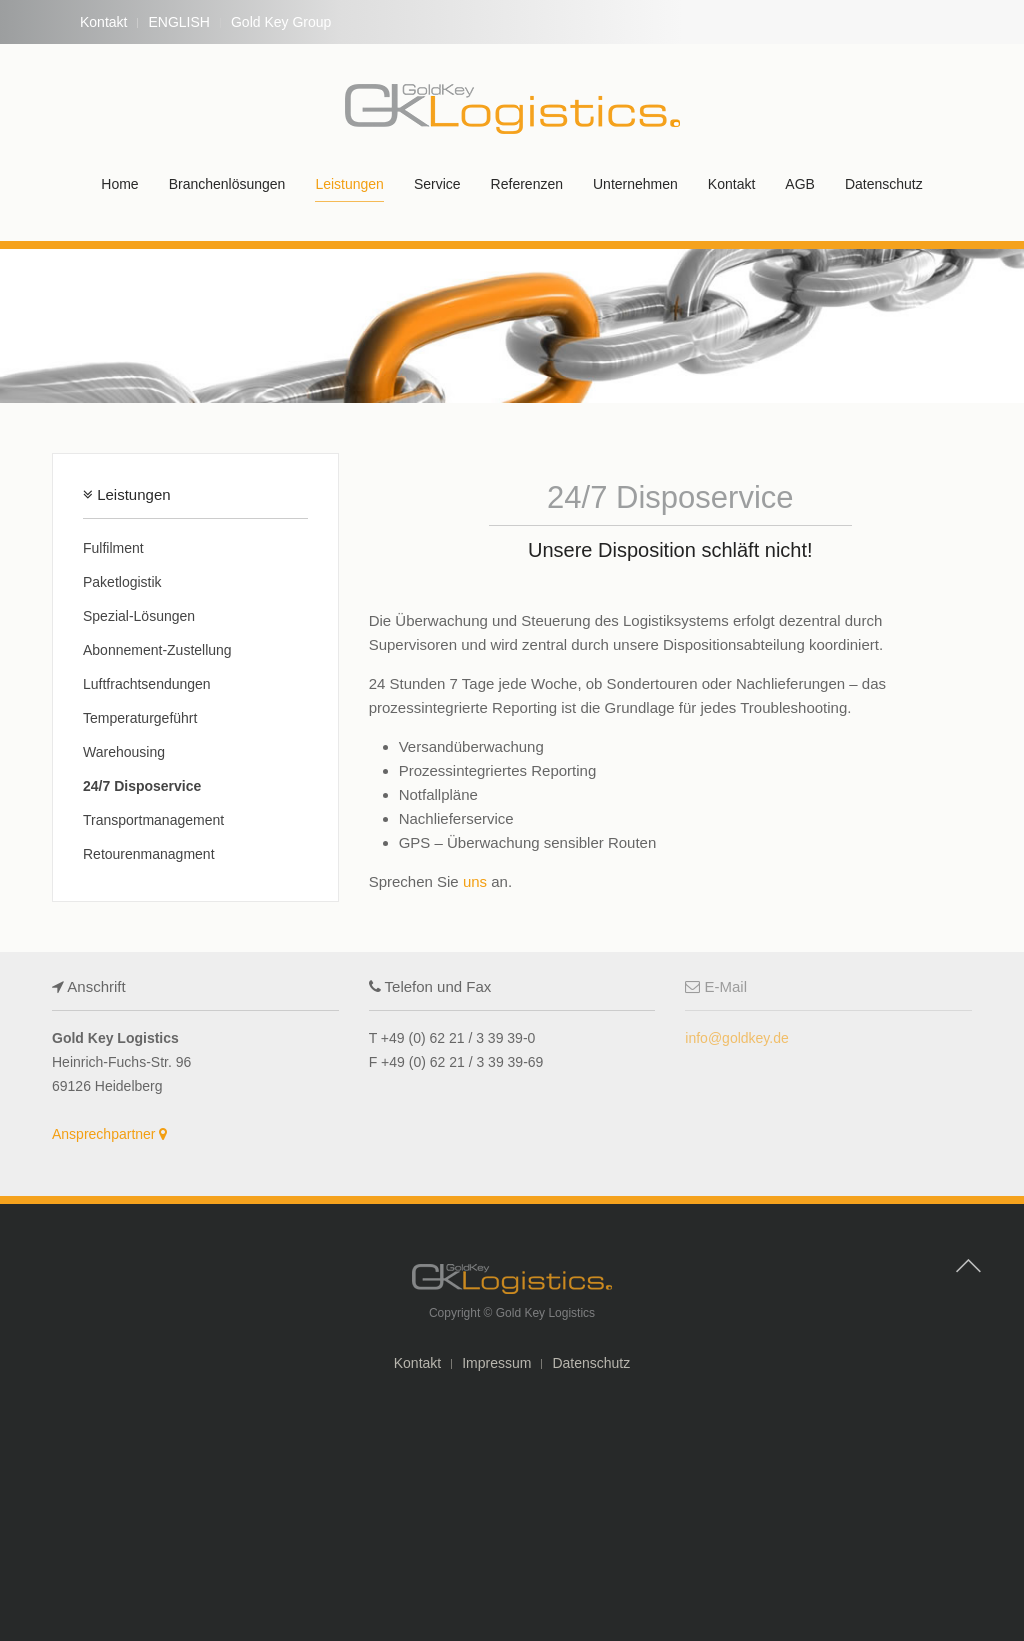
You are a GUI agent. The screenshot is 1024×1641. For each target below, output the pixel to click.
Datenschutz (884, 184)
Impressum (496, 1363)
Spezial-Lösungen (139, 616)
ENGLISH (178, 22)
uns (475, 881)
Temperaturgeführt (140, 718)
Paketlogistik (122, 582)
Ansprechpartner (109, 1134)
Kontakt (103, 22)
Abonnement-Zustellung (157, 650)
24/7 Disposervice (142, 786)
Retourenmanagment (149, 854)
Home (119, 184)
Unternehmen (635, 184)
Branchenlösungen (227, 184)
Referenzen (527, 184)
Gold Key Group (281, 22)
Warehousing (124, 752)
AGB (800, 184)
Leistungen (349, 184)
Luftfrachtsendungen (147, 684)
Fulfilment (113, 548)
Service (437, 184)
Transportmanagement (153, 820)
